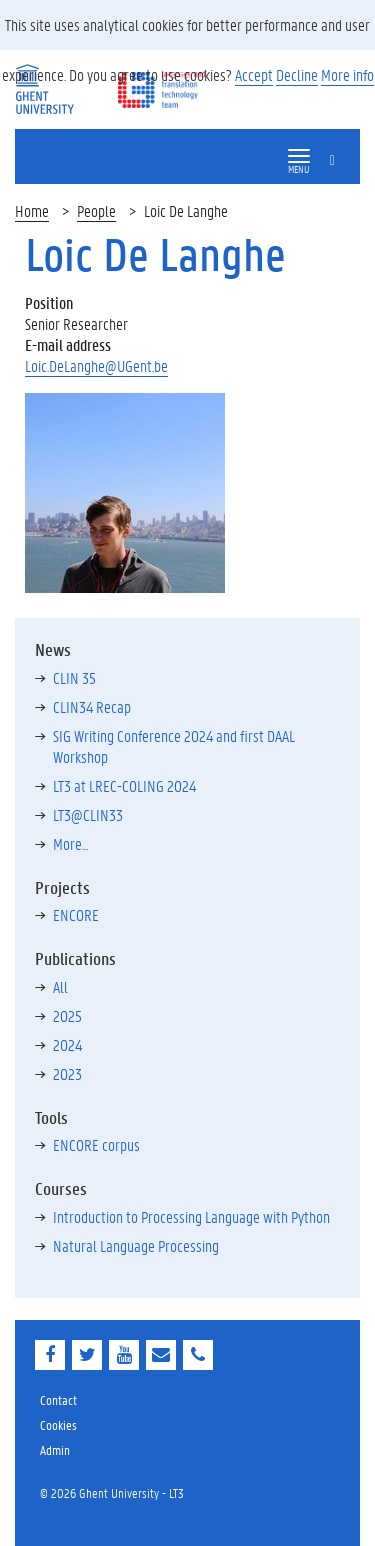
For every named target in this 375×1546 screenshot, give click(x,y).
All (60, 986)
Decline (297, 74)
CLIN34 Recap (92, 706)
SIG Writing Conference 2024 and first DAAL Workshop (174, 746)
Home (32, 210)
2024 (67, 1044)
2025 (67, 1015)
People (96, 210)
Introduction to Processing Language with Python (191, 1216)
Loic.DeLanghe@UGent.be (96, 365)
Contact (58, 1399)
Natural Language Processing (136, 1245)
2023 (67, 1073)
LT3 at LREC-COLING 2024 (124, 785)
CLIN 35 (74, 677)
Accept (254, 74)
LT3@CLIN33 (88, 814)
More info (347, 74)
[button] (299, 156)
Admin (55, 1449)
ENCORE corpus (96, 1144)
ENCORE (76, 914)
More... (70, 843)
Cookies (58, 1424)
